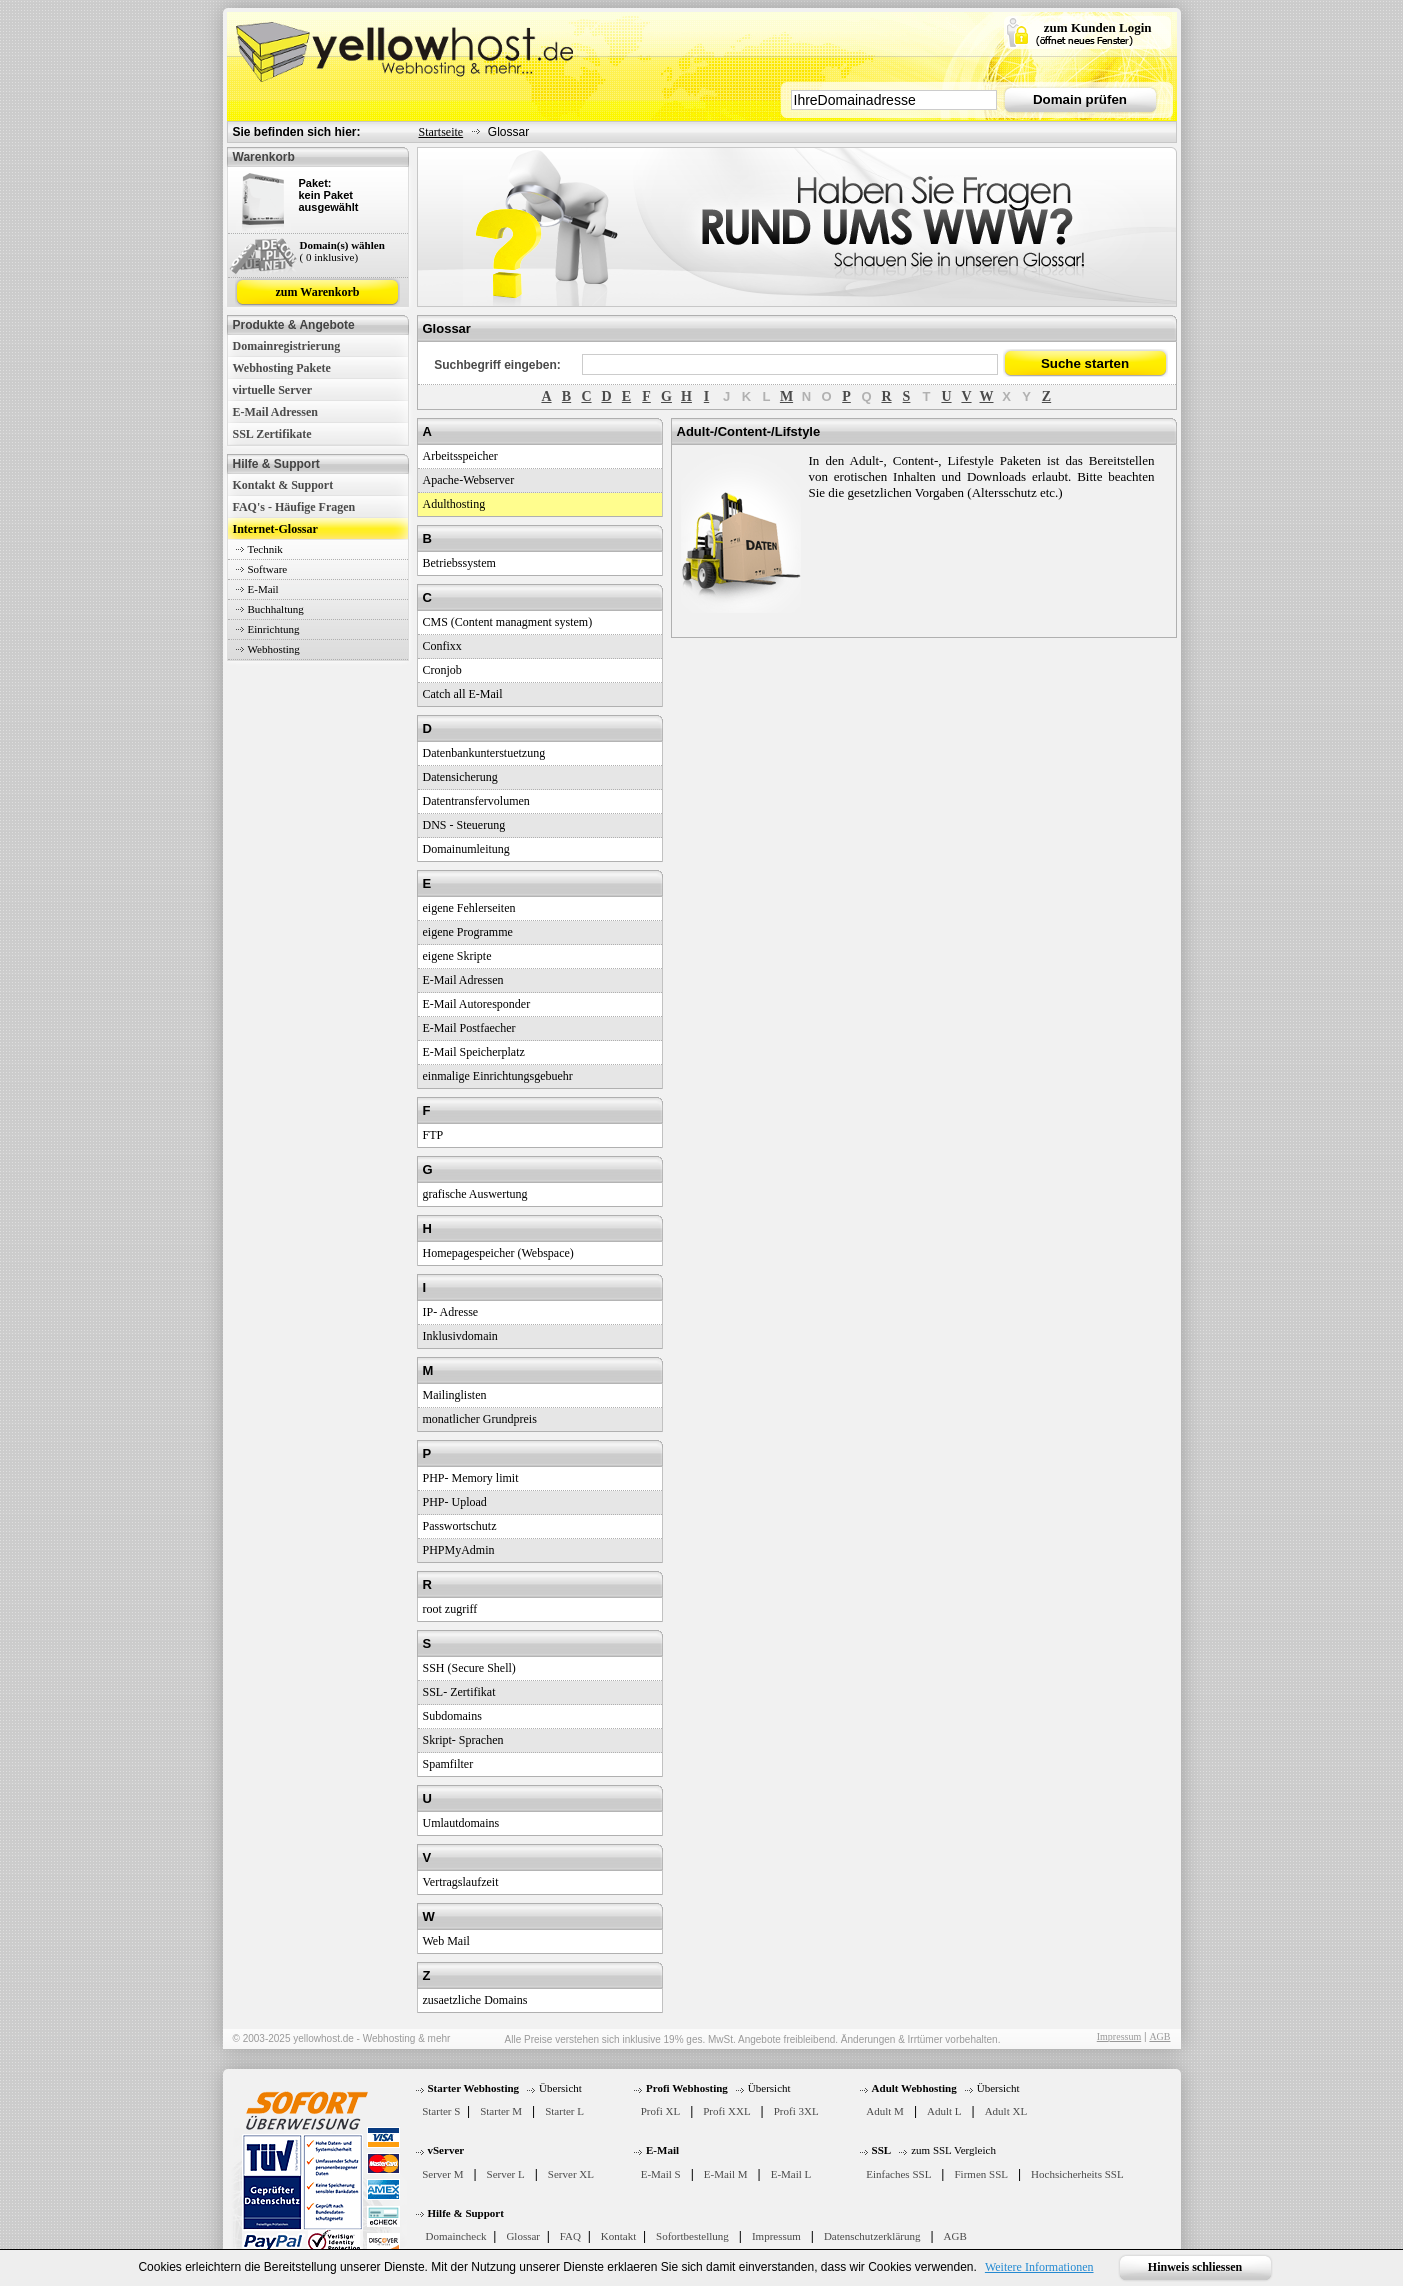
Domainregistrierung (287, 346)
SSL (882, 2150)
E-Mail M (726, 2174)
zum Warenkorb (318, 292)
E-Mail (263, 589)
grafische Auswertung (475, 1194)
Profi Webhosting (687, 2088)
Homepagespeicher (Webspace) (498, 1253)
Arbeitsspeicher (460, 456)
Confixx (442, 646)
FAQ (570, 2236)
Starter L (564, 2111)
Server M (442, 2174)
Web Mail (446, 1941)
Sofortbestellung (692, 2236)
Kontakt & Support (283, 485)
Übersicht (560, 2088)
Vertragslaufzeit (461, 1882)
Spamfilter (448, 1764)
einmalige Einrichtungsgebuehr (498, 1076)
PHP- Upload (455, 1502)
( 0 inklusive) (329, 257)
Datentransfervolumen (476, 801)
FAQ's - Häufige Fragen (294, 507)
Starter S (441, 2111)
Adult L (944, 2111)
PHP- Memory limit (471, 1478)
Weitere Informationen (1039, 2267)
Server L (506, 2174)
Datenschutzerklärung (872, 2236)
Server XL (571, 2174)
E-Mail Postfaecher (469, 1028)
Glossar (523, 2236)
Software (268, 569)
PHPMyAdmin (459, 1550)
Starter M (501, 2111)
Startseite (441, 132)
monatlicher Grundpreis (480, 1419)
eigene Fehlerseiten (469, 908)
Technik (265, 549)
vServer (446, 2150)
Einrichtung (274, 629)
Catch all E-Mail (463, 694)
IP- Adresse (451, 1312)
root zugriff (450, 1609)
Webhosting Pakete (282, 368)
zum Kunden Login (1098, 27)
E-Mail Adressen (275, 412)
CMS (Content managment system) (508, 622)
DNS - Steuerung (464, 825)
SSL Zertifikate (272, 434)
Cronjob (442, 670)
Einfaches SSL (898, 2174)
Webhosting (274, 649)
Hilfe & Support (466, 2213)
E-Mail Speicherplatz (474, 1052)
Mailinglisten (455, 1395)
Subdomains (452, 1716)
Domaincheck (456, 2236)
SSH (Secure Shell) (469, 1668)
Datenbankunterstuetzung (484, 753)
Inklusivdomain (460, 1336)
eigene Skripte (457, 956)
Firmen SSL (980, 2174)
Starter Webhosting (474, 2088)
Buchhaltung (276, 609)
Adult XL (1006, 2111)
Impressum (1119, 2036)
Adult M (885, 2111)
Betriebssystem (459, 563)
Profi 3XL (796, 2111)
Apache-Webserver (469, 480)
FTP (433, 1135)
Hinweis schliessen (1195, 2267)
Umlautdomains (461, 1823)
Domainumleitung (466, 849)
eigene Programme (468, 932)
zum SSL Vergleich (953, 2150)
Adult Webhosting (914, 2088)
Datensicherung (460, 777)
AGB (1159, 2036)
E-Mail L (791, 2174)
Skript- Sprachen (463, 1740)
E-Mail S (661, 2174)
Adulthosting (454, 504)
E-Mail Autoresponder (477, 1004)
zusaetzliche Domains (475, 2000)
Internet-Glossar (275, 529)
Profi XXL (726, 2111)
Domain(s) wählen (342, 245)
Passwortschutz (460, 1526)
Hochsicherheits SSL (1077, 2174)
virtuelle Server (273, 390)
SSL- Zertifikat (459, 1692)
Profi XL (660, 2111)
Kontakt (618, 2236)
